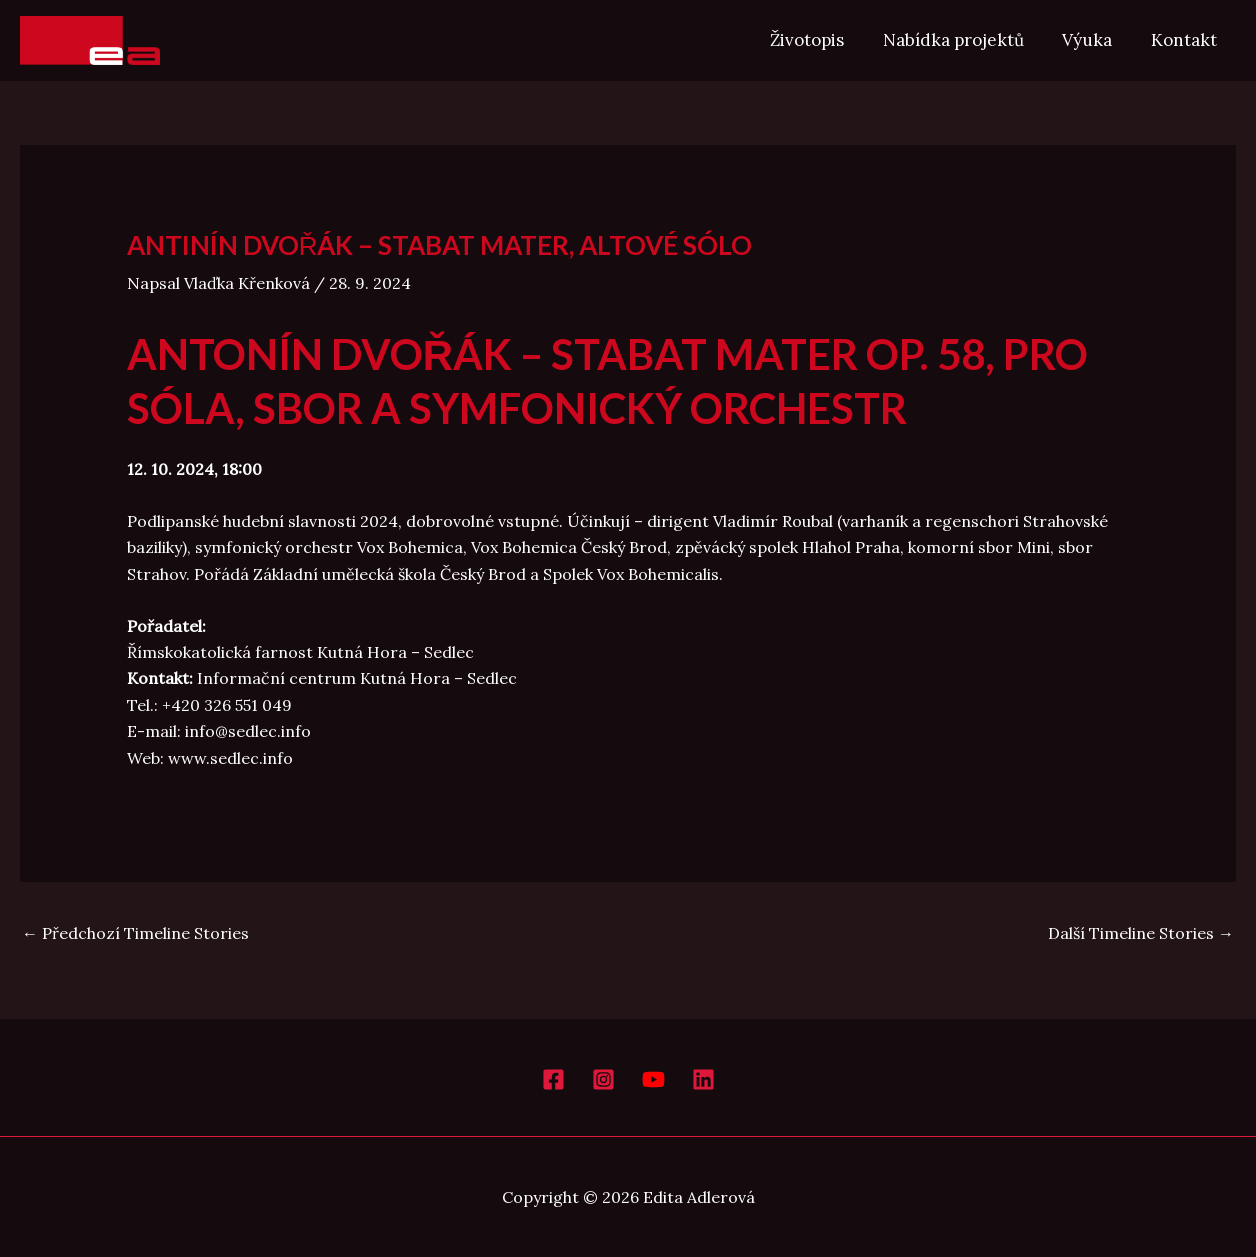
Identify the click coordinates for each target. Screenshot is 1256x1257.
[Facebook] (553, 1079)
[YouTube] (653, 1079)
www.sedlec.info (230, 758)
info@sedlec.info (248, 731)
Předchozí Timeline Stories (135, 933)
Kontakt (1186, 40)
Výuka (1094, 40)
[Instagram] (603, 1079)
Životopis (823, 40)
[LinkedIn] (703, 1079)
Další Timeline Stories (1141, 933)
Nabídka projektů (964, 40)
